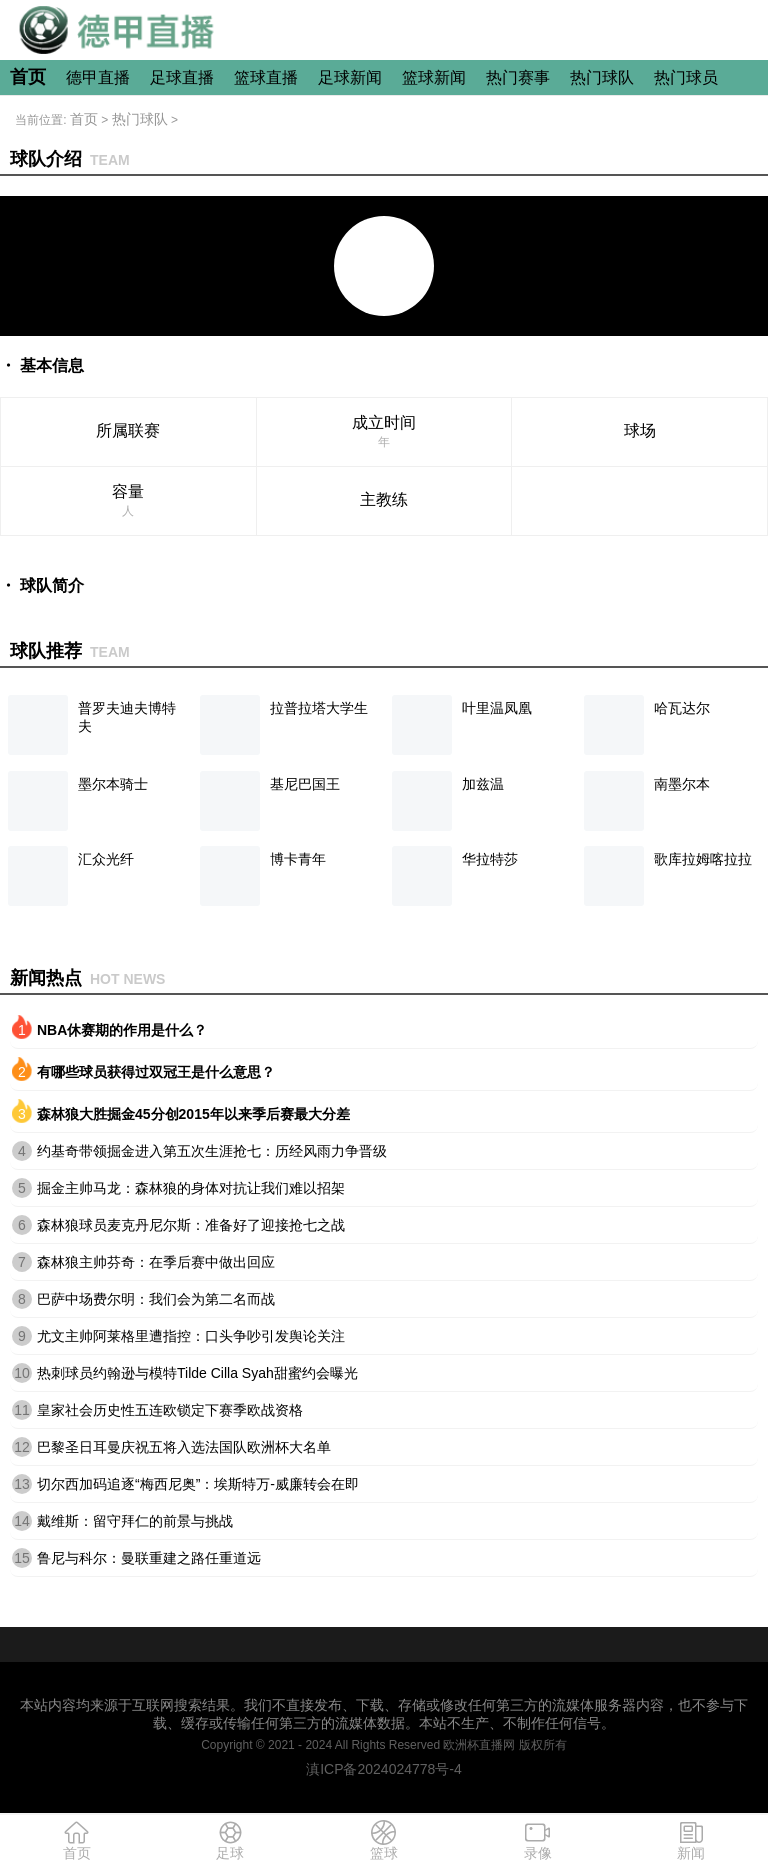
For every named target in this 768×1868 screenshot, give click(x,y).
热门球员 (686, 77)
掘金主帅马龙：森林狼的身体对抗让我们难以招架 (191, 1188)
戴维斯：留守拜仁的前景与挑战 (135, 1521)
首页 (28, 77)
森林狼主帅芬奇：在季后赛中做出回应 (156, 1262)
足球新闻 (350, 77)
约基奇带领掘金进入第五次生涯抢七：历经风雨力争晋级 (212, 1151)
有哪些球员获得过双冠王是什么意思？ (156, 1072)
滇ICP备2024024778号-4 (384, 1769)
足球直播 (182, 77)
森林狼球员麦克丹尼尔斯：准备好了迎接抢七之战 (191, 1225)
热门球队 (602, 77)
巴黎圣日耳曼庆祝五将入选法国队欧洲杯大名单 (184, 1447)
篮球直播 (266, 77)
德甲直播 (98, 77)
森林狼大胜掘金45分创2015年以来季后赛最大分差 (193, 1114)
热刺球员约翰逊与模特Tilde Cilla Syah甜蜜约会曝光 (197, 1373)
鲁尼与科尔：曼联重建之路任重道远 (149, 1558)
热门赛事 (518, 77)
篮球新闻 (434, 77)
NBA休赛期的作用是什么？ (122, 1030)
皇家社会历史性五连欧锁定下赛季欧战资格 (170, 1410)
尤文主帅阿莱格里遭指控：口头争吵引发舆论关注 (191, 1336)
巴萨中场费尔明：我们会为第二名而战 (156, 1299)
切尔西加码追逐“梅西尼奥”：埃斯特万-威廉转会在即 (198, 1484)
